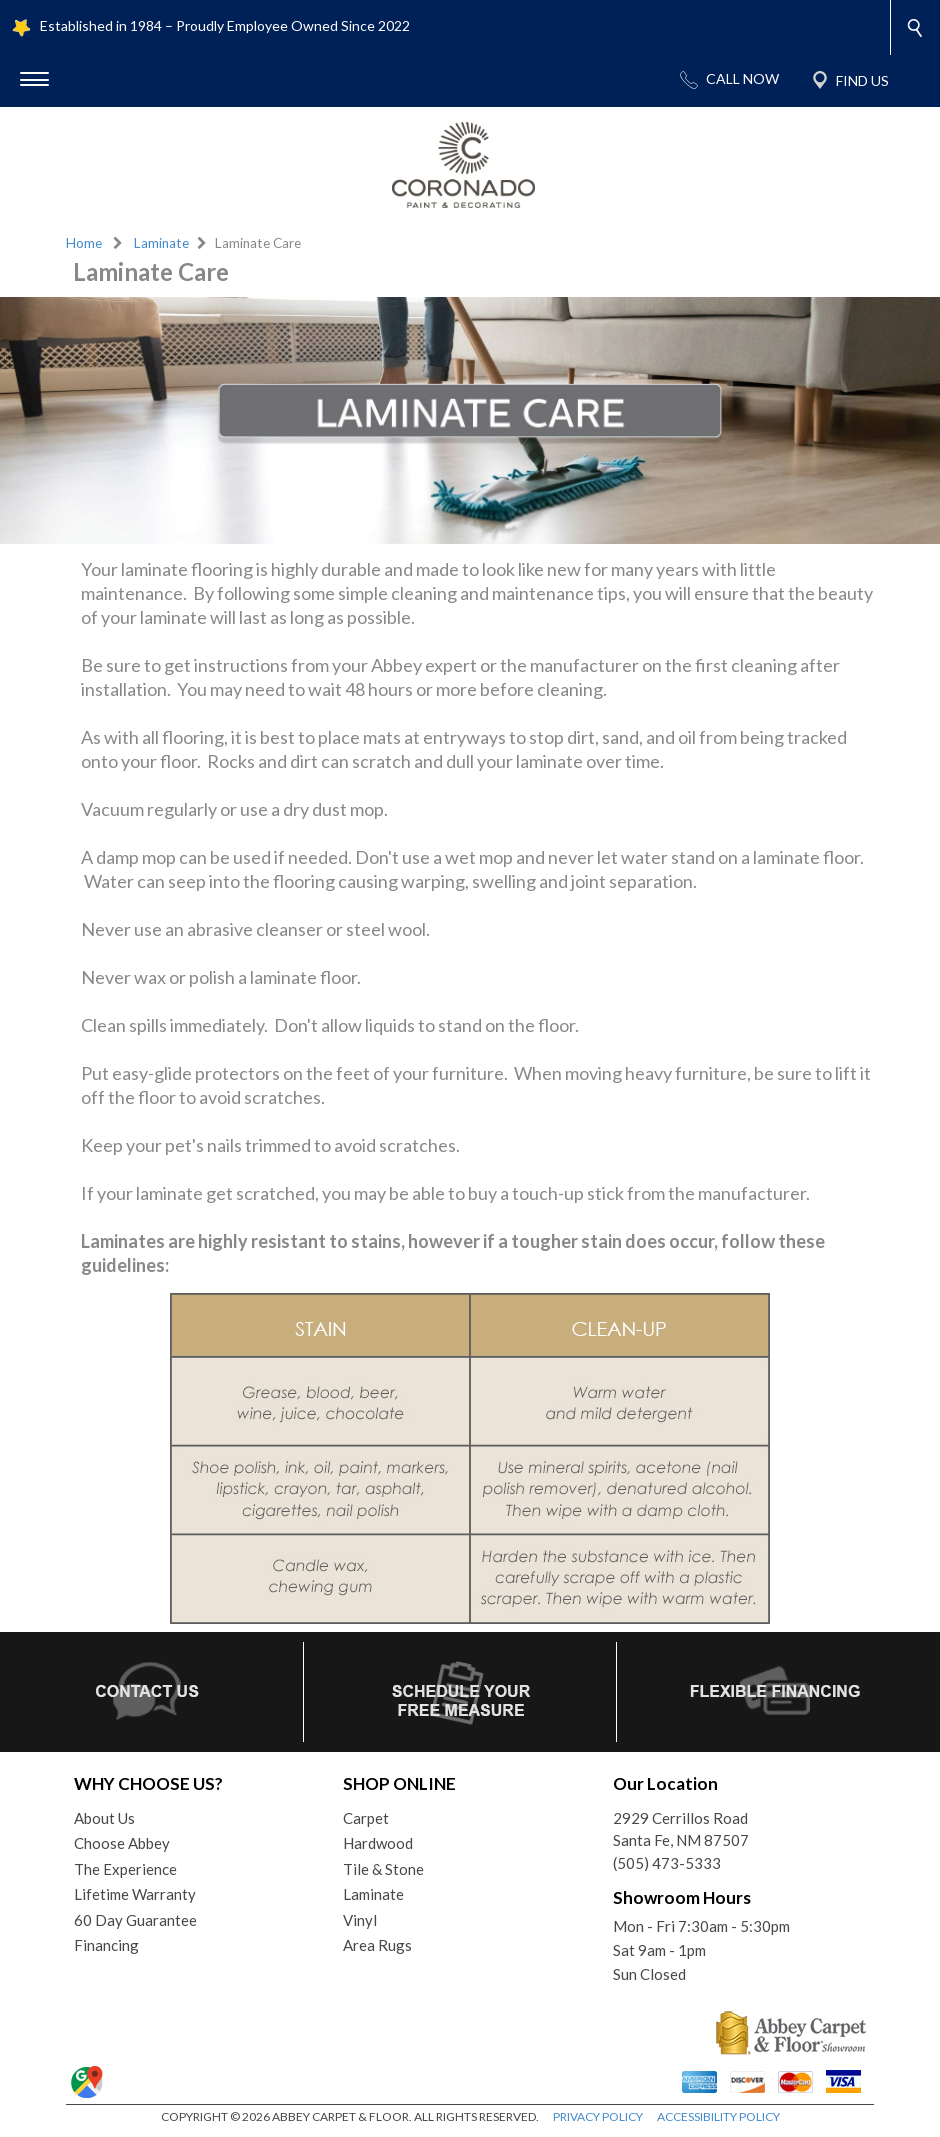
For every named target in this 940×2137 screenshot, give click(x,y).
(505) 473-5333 (667, 1863)
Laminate (161, 243)
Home (84, 243)
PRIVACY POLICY (598, 2116)
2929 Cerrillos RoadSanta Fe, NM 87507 (681, 1829)
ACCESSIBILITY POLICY (718, 2116)
